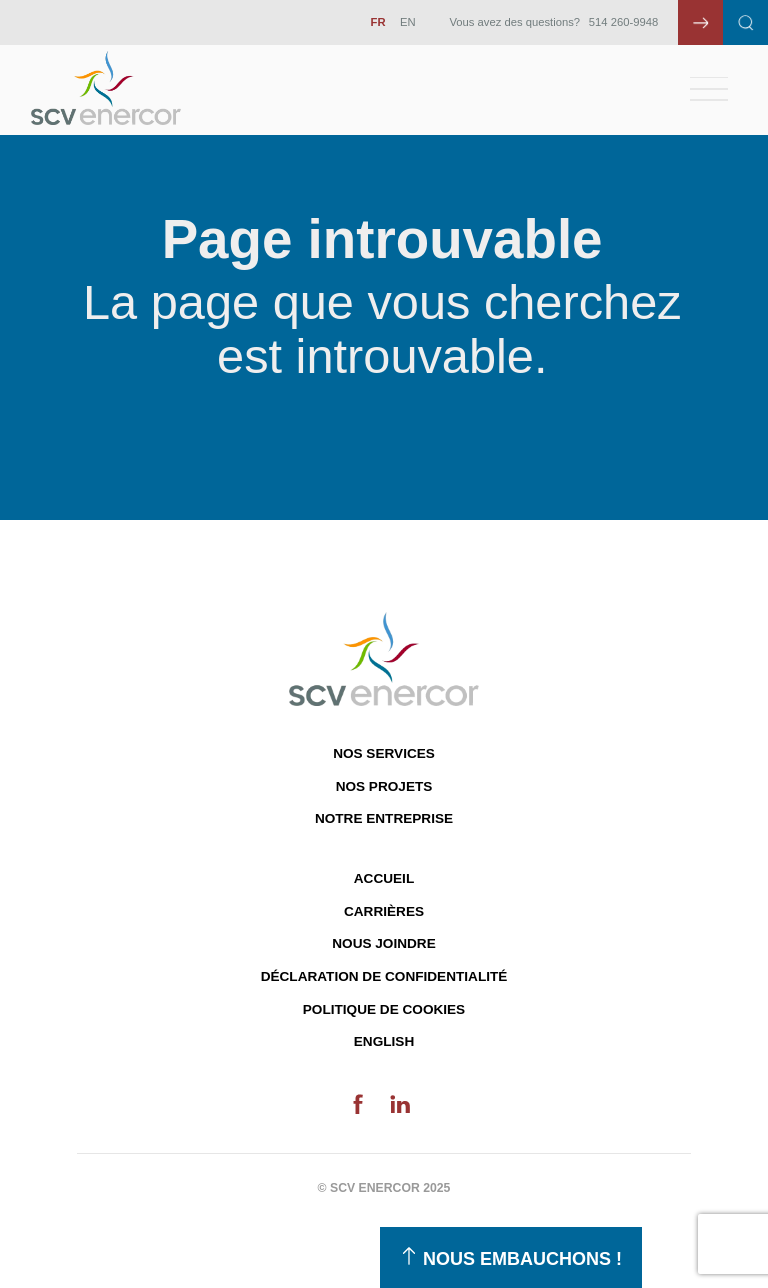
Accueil (384, 878)
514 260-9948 (623, 22)
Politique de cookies (384, 1009)
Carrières (384, 911)
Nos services (384, 753)
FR (378, 22)
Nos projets (384, 786)
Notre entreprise (384, 818)
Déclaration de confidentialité (384, 976)
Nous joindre (383, 943)
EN (408, 22)
